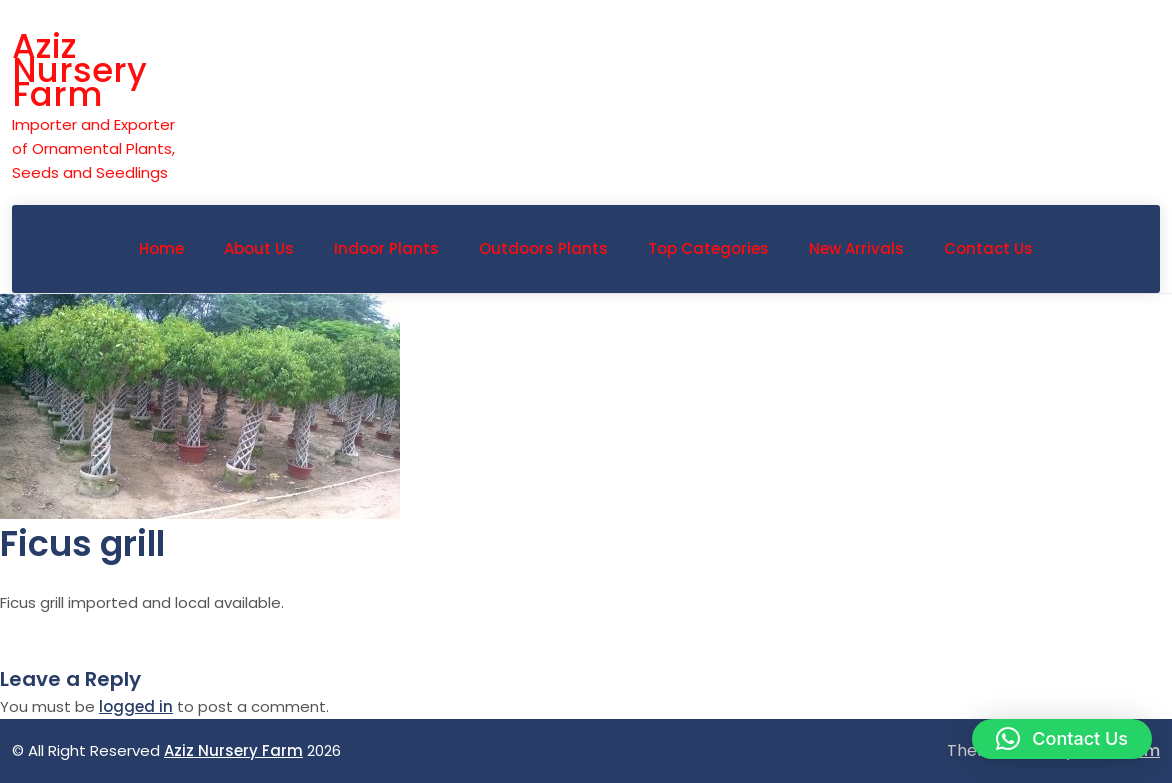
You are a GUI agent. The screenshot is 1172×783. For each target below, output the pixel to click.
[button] (1062, 739)
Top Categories (708, 248)
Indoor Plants (386, 248)
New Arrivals (856, 248)
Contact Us (988, 248)
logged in (136, 706)
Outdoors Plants (543, 248)
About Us (259, 248)
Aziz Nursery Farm (79, 70)
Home (161, 248)
